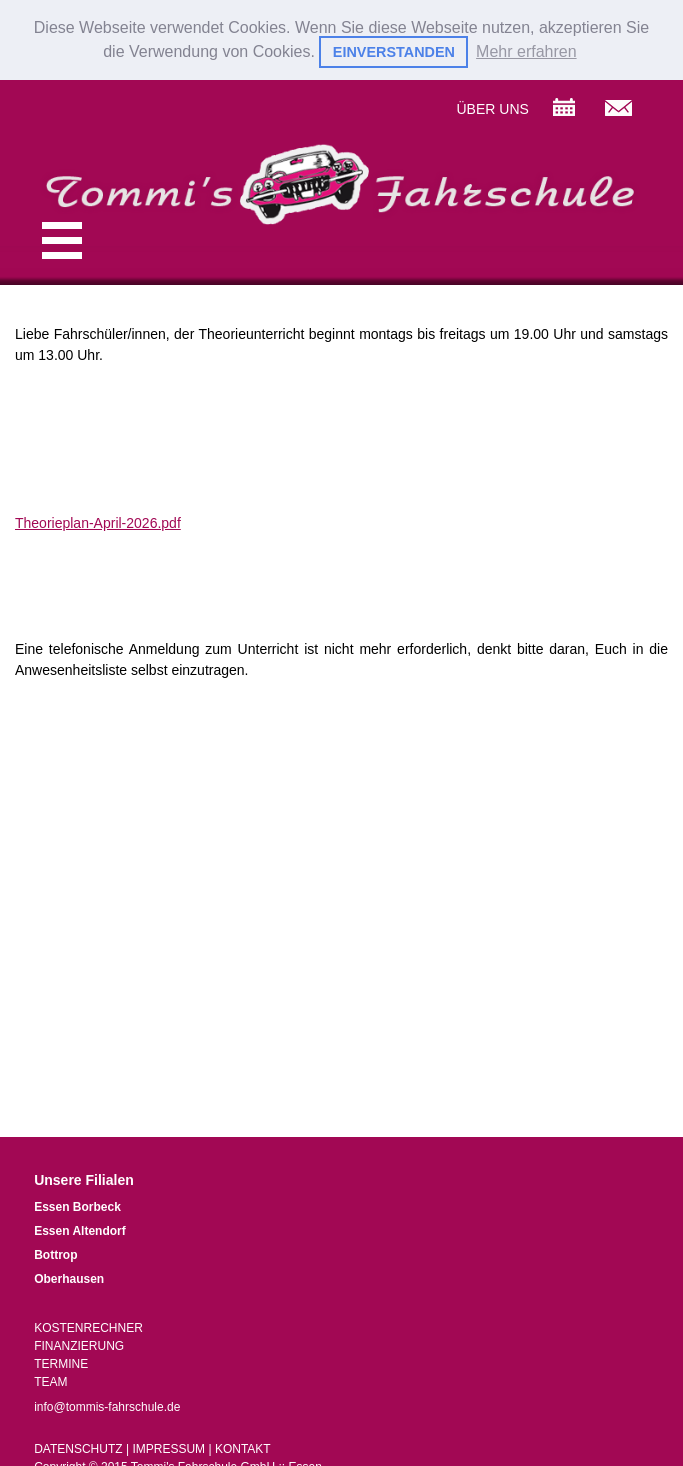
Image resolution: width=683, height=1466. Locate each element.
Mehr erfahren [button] (526, 51)
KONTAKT (243, 1448)
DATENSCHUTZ (78, 1448)
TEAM (50, 1381)
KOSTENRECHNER (88, 1327)
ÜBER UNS (492, 108)
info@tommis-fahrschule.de (107, 1406)
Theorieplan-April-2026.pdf (98, 522)
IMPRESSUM (168, 1448)
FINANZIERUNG (79, 1345)
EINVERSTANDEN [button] (394, 52)
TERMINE (61, 1363)
